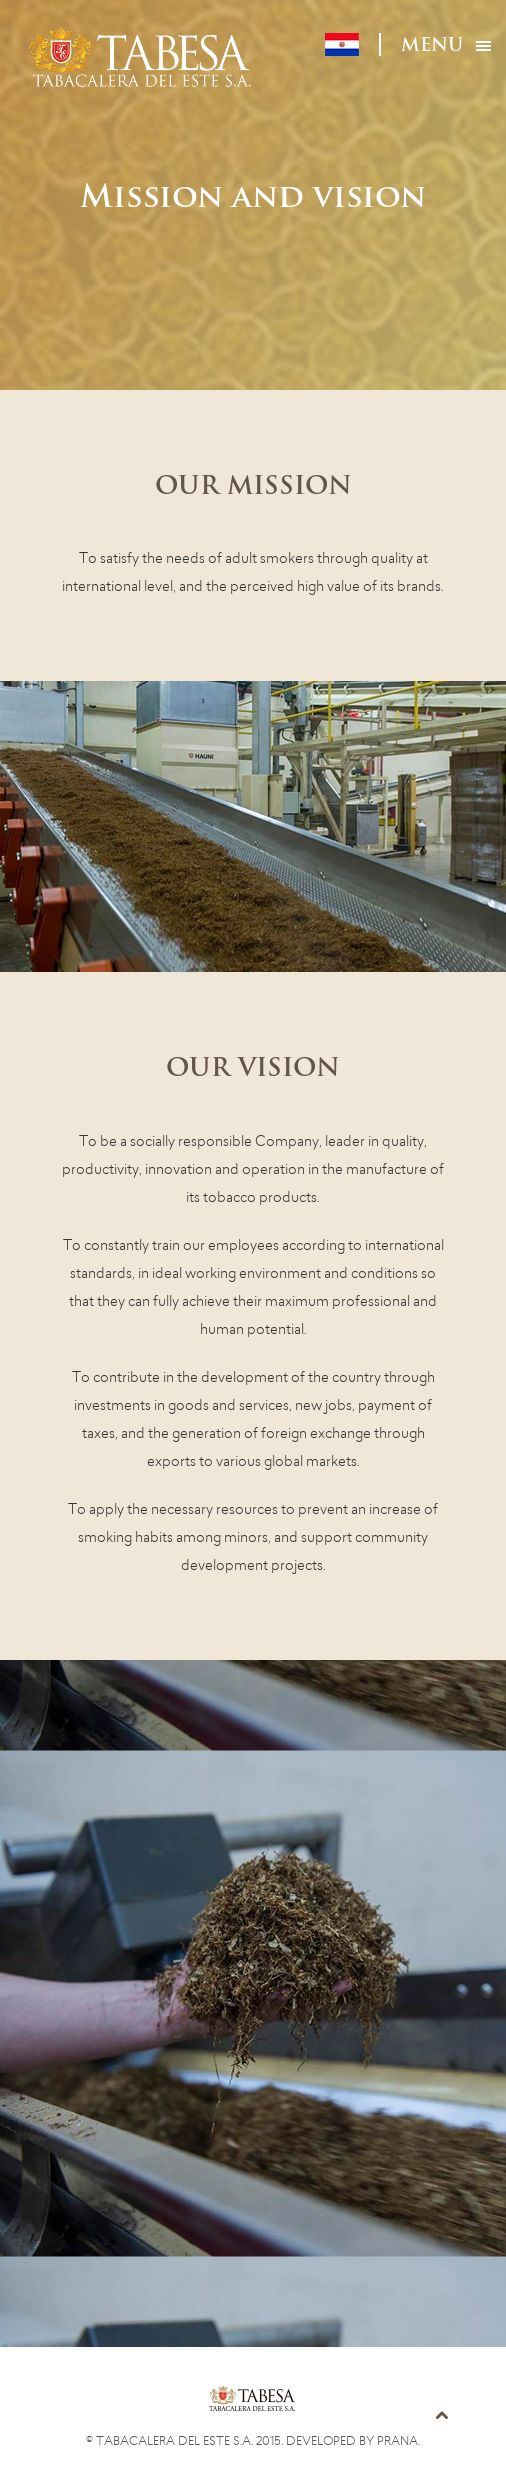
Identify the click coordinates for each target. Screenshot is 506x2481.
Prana (397, 2441)
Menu (432, 46)
